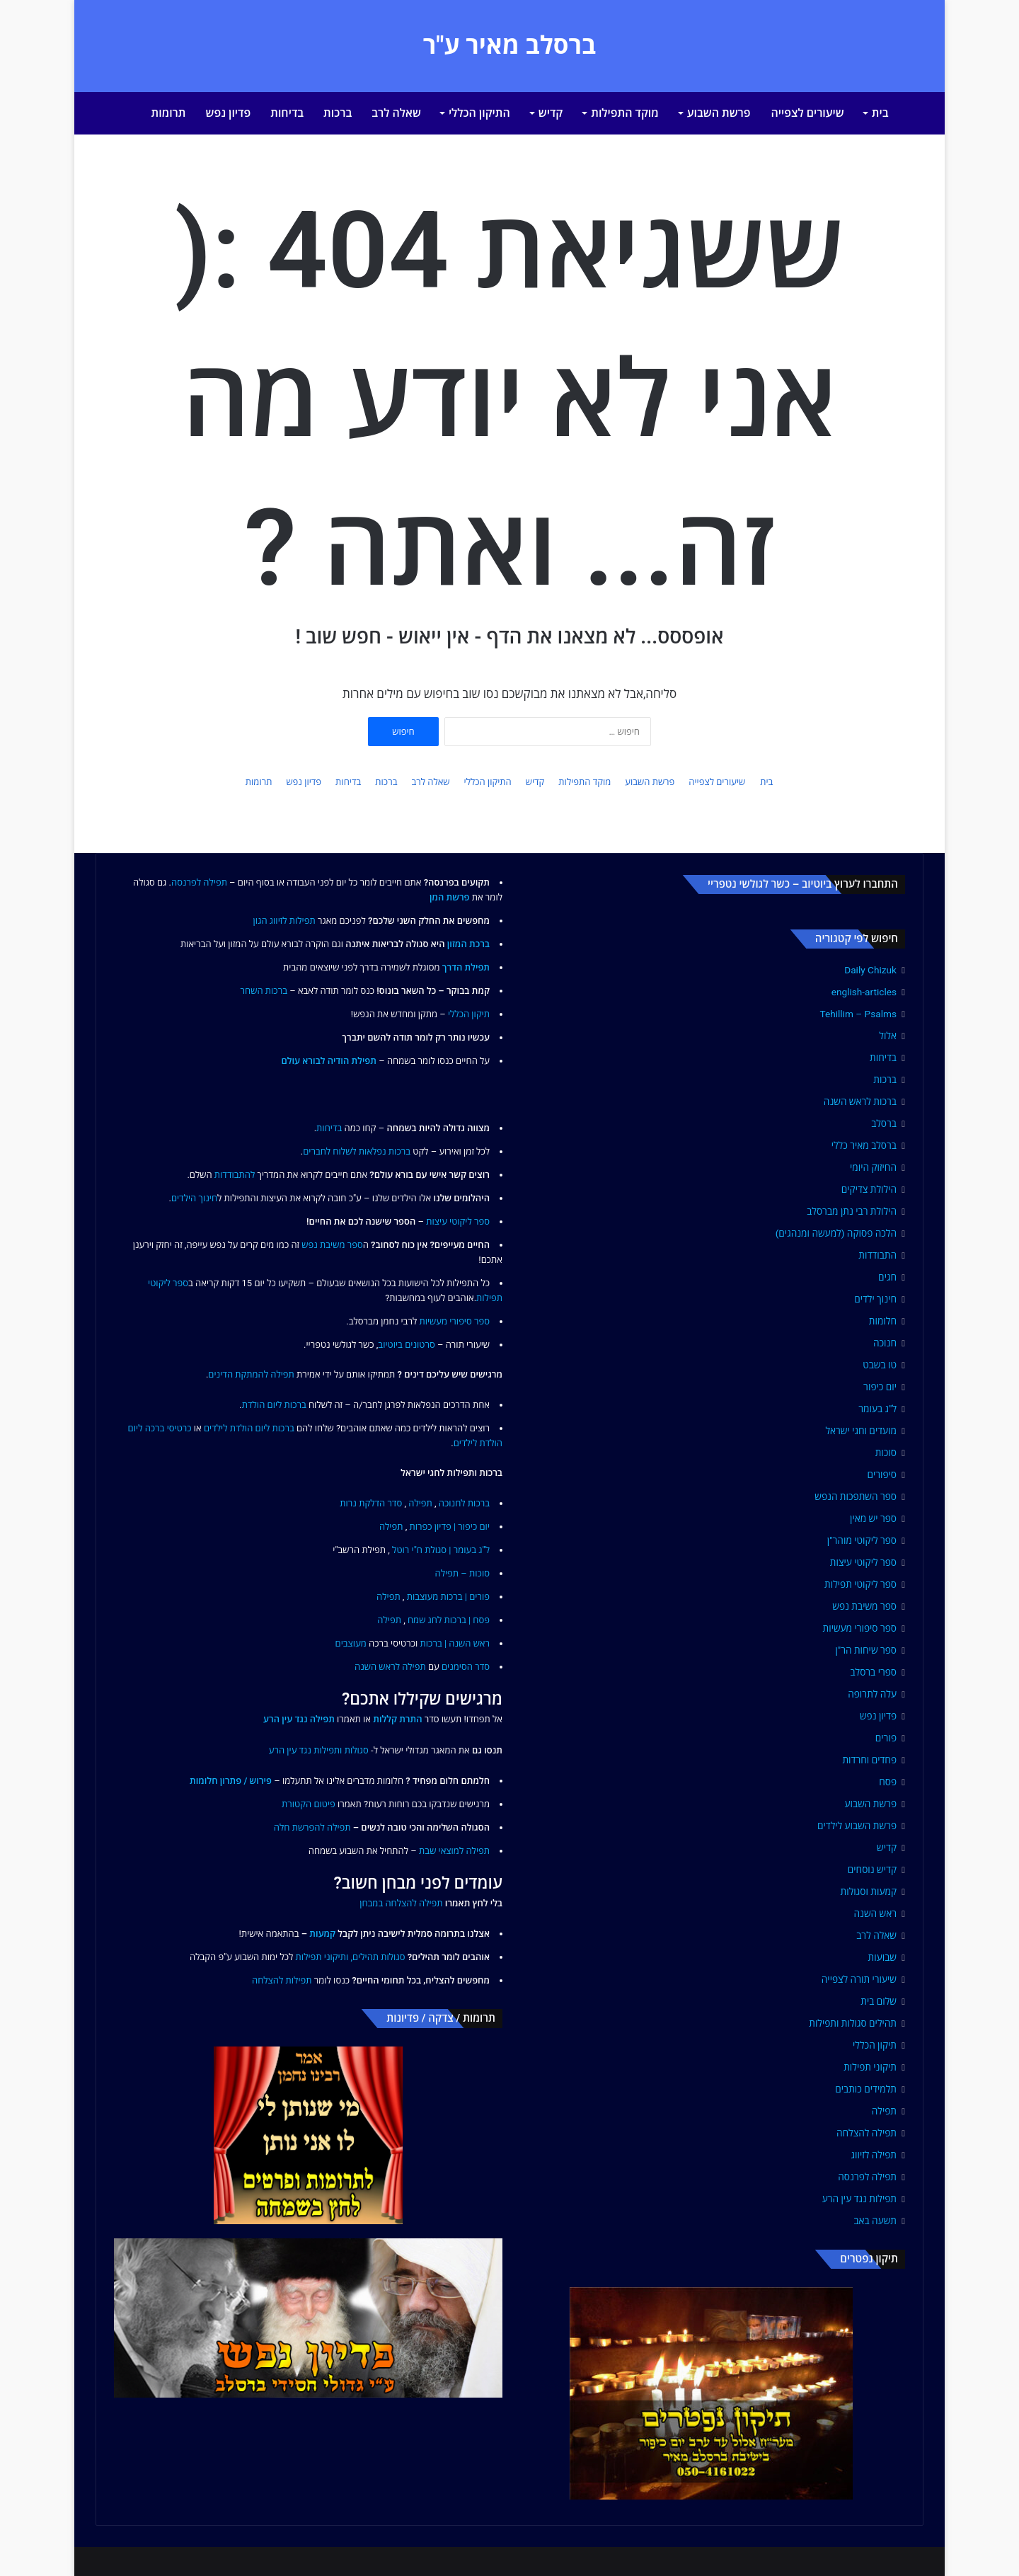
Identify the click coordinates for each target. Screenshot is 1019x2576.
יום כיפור (880, 1386)
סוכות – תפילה (462, 1573)
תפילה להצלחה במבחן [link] (400, 1903)
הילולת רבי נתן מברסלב (852, 1211)
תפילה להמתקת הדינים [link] (251, 1374)
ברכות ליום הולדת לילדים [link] (249, 1428)
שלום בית (878, 2001)
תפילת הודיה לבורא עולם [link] (328, 1060)
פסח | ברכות (467, 1620)
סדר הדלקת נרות (371, 1503)
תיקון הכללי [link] (469, 1014)
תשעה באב (875, 2220)
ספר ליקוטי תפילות (860, 1584)
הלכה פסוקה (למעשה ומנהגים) (836, 1233)
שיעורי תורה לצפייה (859, 1979)
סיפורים (882, 1474)
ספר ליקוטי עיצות (863, 1562)
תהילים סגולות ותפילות (853, 2023)
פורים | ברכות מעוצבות (448, 1596)
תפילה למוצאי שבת (454, 1850)
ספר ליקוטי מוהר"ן (862, 1540)
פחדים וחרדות (869, 1759)
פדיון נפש (228, 113)
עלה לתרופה (872, 1694)
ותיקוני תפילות (322, 1957)
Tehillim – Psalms (858, 1013)
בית (880, 113)
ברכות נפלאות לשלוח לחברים (356, 1151)
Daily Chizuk (870, 969)
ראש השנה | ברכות (455, 1643)
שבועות (882, 1957)
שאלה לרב (396, 113)
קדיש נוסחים (872, 1869)
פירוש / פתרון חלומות (231, 1780)
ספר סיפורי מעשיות (860, 1628)
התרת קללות (397, 1719)
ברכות (337, 113)
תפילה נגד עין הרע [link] (299, 1719)
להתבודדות (234, 1174)
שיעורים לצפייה (807, 113)
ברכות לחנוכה (464, 1503)
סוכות (886, 1452)
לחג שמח (425, 1620)
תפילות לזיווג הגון (284, 920)
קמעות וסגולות (869, 1891)
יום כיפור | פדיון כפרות (449, 1526)
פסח (888, 1781)
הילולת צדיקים (869, 1189)
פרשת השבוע (719, 113)
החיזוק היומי (873, 1167)
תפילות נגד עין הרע (859, 2198)
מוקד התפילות (625, 113)
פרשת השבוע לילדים (857, 1825)
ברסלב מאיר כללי (864, 1145)
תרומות (168, 113)
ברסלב (884, 1123)
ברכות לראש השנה (860, 1101)
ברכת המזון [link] (468, 944)
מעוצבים (351, 1643)
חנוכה (885, 1343)
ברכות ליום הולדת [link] (274, 1404)
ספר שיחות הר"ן (866, 1650)
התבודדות (877, 1255)
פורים (886, 1738)
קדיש (551, 113)
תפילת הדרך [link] (466, 967)
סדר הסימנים (466, 1666)
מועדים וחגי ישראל (861, 1430)
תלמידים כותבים (866, 2089)
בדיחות (287, 113)
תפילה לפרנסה (867, 2176)
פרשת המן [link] (450, 897)
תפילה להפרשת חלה (312, 1827)
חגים (887, 1277)
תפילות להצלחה (282, 1980)
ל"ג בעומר (877, 1408)
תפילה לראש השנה (390, 1666)
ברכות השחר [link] (264, 990)
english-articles (864, 991)
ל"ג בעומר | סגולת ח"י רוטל (441, 1550)
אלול (888, 1035)
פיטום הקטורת (308, 1804)
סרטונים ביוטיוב (406, 1344)
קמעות (322, 1933)
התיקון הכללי (479, 113)
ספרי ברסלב (873, 1672)
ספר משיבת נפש (864, 1606)
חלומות (883, 1321)
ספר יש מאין (873, 1518)
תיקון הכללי (875, 2045)
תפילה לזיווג (874, 2154)
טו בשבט (880, 1364)
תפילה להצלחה (866, 2133)
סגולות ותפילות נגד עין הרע (319, 1750)
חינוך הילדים (194, 1198)
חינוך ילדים (875, 1299)
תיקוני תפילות (870, 2067)
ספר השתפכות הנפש (855, 1496)
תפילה (884, 2111)
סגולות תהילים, (377, 1957)
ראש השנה (875, 1913)
